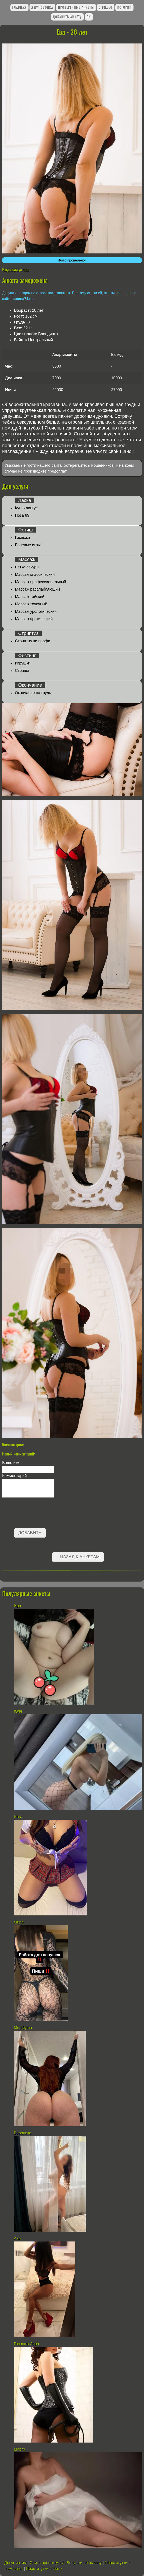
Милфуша (23, 2027)
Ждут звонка (42, 7)
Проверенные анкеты (76, 7)
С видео (106, 7)
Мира (19, 1922)
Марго (19, 2449)
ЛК (89, 16)
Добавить (29, 1532)
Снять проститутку (46, 2563)
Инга (18, 1817)
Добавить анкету (67, 16)
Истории (124, 7)
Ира (18, 1606)
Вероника (22, 2133)
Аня (18, 2238)
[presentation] (35, 1513)
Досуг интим (15, 2563)
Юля (18, 1711)
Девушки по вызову (84, 2563)
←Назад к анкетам (78, 1556)
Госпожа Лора (26, 2344)
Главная (19, 7)
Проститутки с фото (44, 2568)
